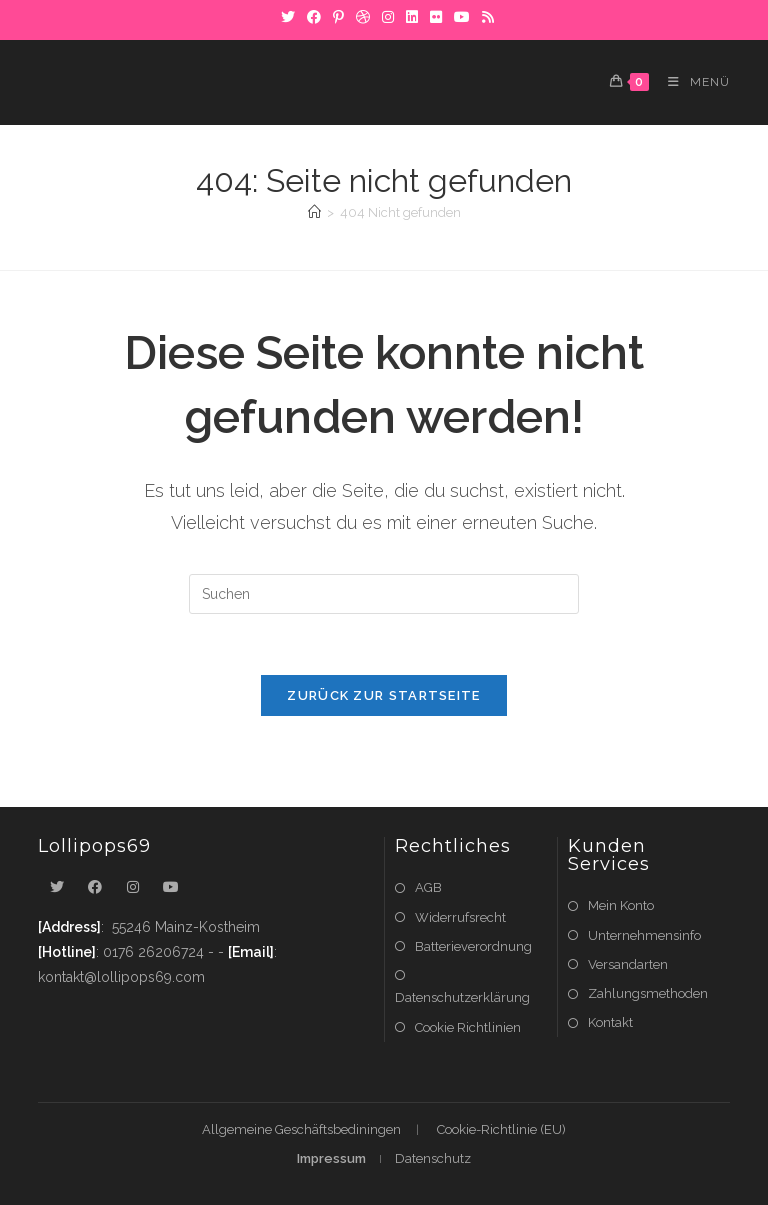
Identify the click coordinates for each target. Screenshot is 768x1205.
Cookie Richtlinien (468, 1027)
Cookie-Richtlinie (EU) (501, 1129)
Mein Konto (621, 905)
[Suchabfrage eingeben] (384, 594)
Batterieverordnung (473, 946)
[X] (288, 17)
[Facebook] (314, 17)
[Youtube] (171, 887)
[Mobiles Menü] (691, 82)
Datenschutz (433, 1158)
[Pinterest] (338, 17)
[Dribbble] (363, 17)
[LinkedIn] (412, 17)
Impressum (331, 1158)
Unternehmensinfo (644, 935)
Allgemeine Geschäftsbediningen (301, 1129)
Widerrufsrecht (460, 917)
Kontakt (610, 1022)
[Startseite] (314, 212)
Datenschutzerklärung (462, 997)
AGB (428, 887)
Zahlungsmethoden (648, 993)
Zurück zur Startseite (383, 695)
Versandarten (628, 964)
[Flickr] (436, 17)
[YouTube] (462, 17)
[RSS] (485, 17)
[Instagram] (388, 17)
